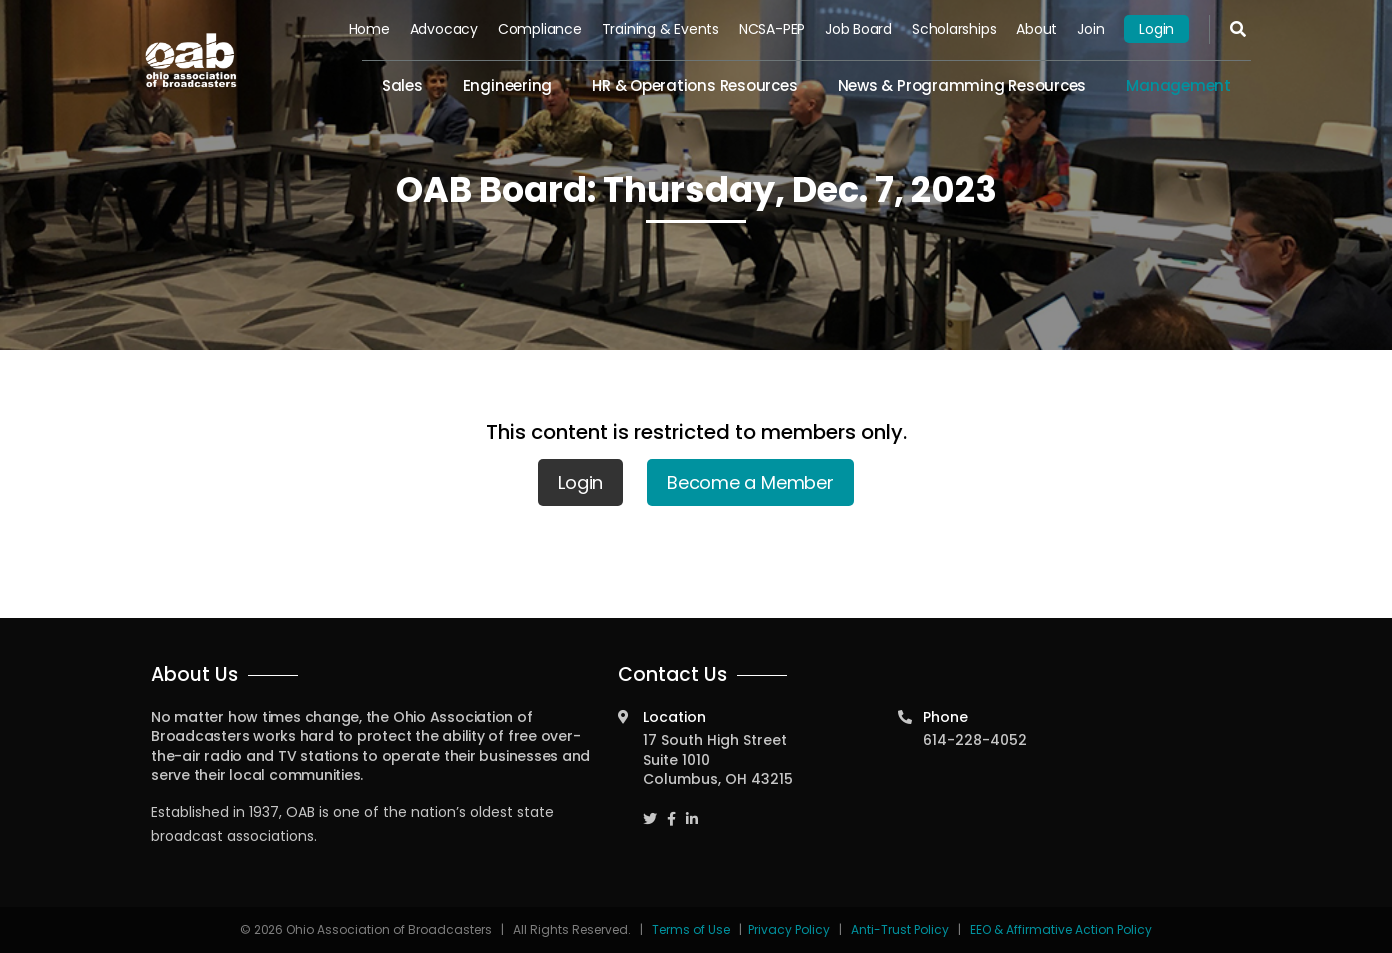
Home (369, 29)
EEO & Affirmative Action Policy (1061, 929)
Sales (402, 85)
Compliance (540, 29)
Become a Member (750, 482)
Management (1178, 85)
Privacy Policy (789, 929)
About (1036, 29)
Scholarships (954, 29)
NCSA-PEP (772, 29)
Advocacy (444, 29)
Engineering (508, 85)
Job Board (858, 29)
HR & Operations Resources (694, 85)
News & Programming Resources (962, 85)
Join (1090, 29)
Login (1156, 29)
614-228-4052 (975, 740)
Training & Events (660, 29)
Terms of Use (692, 929)
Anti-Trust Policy (900, 929)
